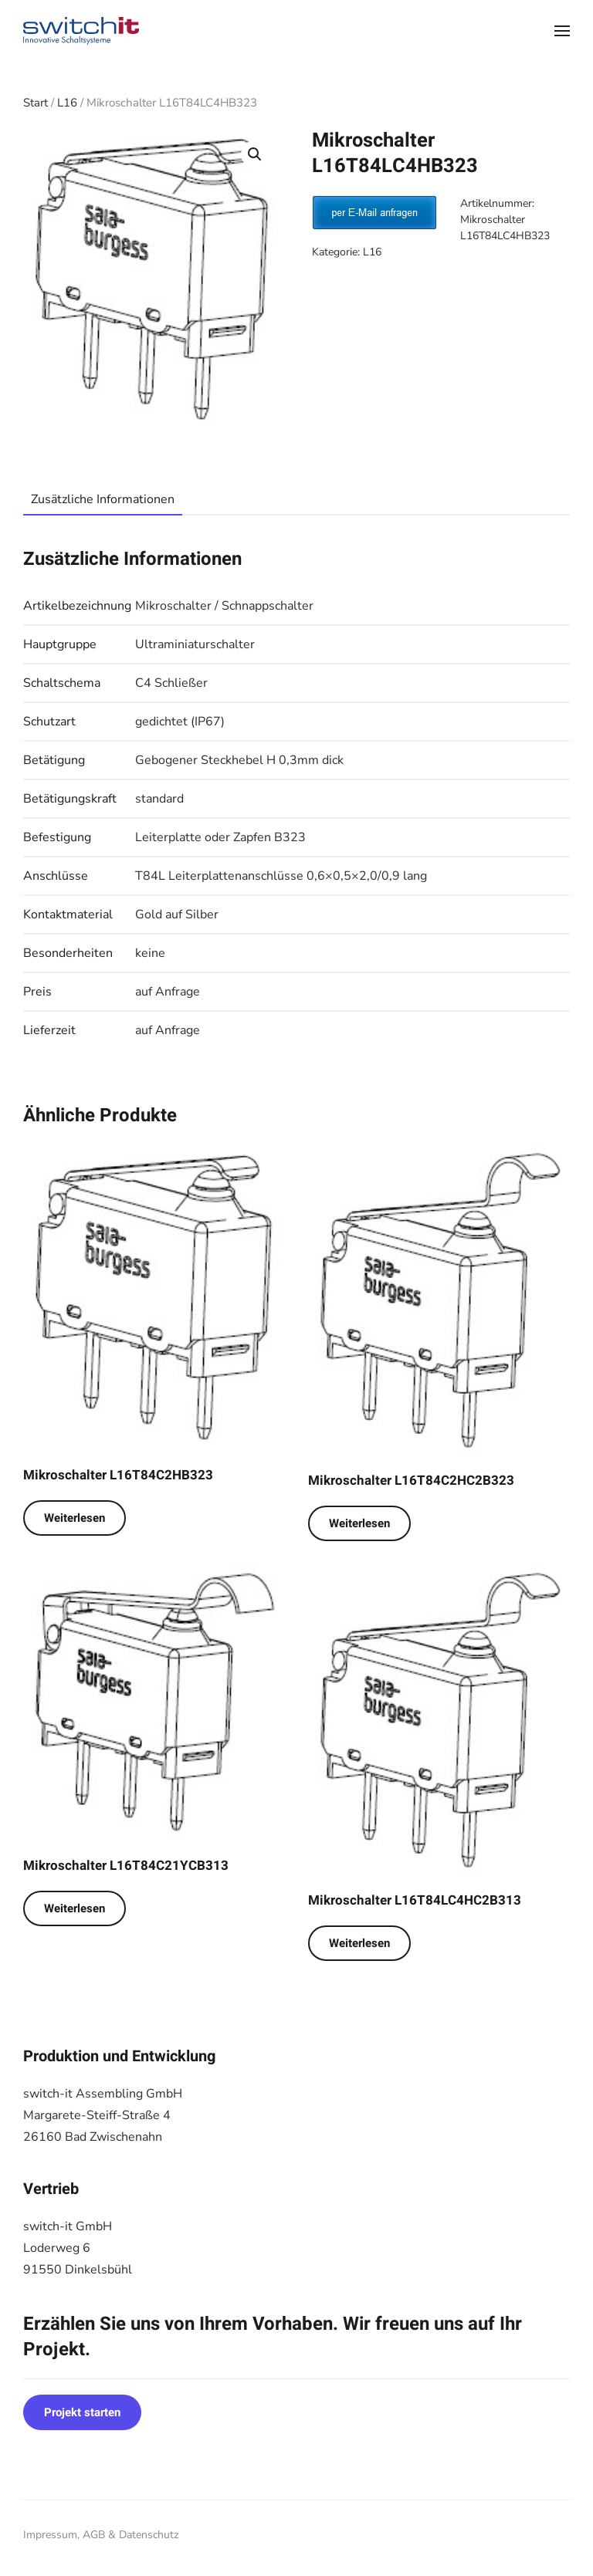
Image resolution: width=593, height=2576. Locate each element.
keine (150, 953)
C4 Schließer (171, 682)
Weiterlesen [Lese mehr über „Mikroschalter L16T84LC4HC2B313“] (359, 1943)
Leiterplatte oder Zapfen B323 (220, 837)
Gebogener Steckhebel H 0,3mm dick (239, 760)
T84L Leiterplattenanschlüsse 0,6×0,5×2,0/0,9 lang (281, 875)
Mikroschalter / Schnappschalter (224, 605)
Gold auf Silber (177, 914)
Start (35, 102)
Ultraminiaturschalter (195, 644)
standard (159, 798)
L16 (67, 102)
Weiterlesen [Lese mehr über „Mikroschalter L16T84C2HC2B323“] (359, 1523)
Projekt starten (82, 2412)
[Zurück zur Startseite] (81, 31)
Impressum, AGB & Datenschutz (100, 2534)
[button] (562, 31)
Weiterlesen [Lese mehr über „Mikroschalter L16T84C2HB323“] (74, 1517)
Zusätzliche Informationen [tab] (103, 499)
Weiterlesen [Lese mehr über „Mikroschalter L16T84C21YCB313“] (74, 1908)
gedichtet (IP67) (180, 721)
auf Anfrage (167, 991)
